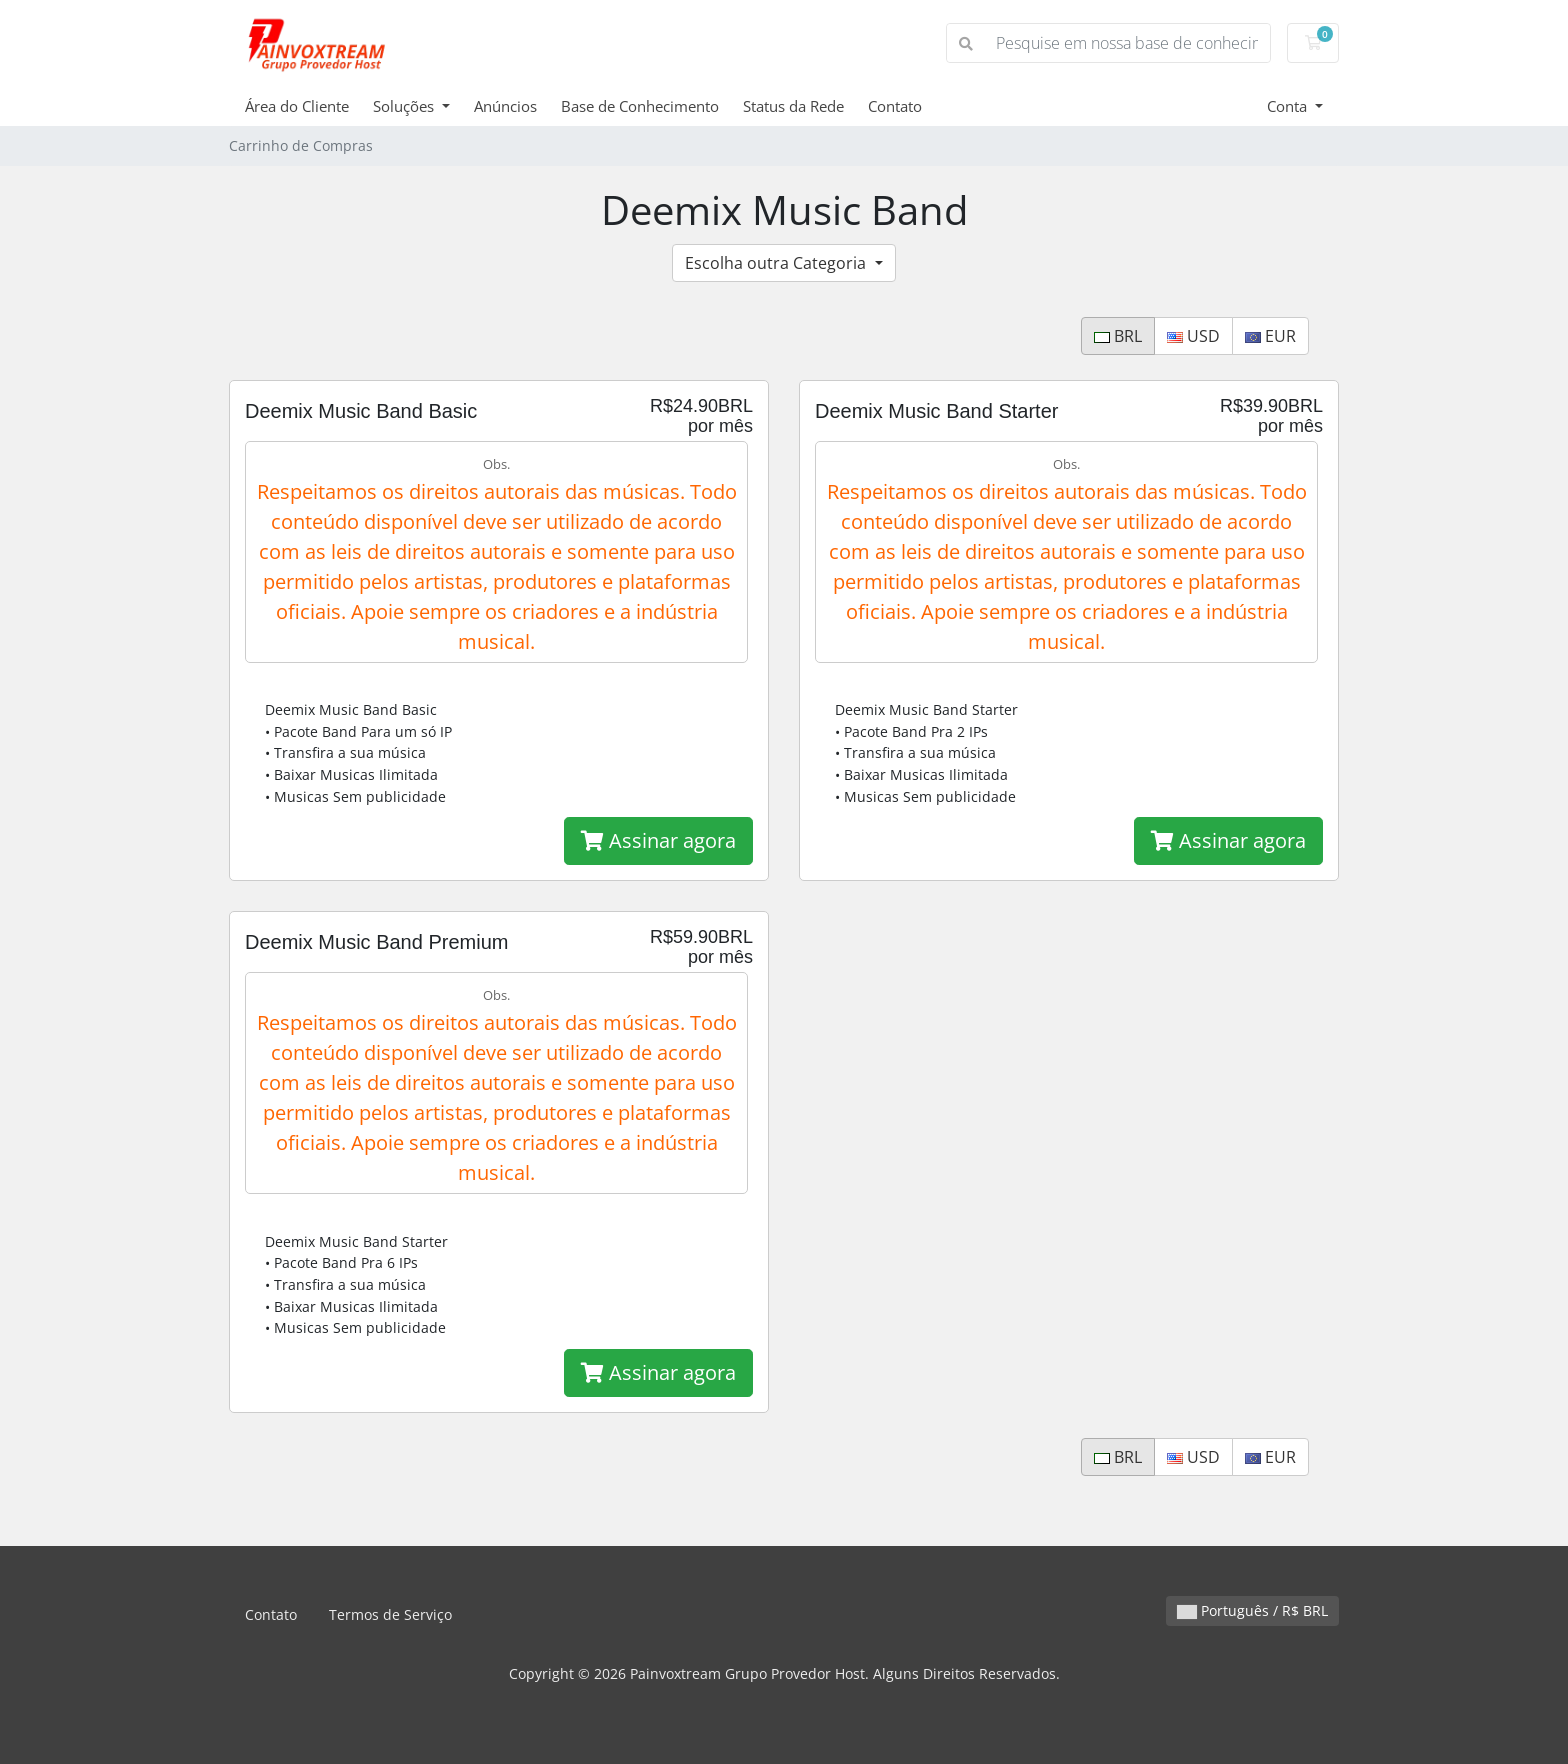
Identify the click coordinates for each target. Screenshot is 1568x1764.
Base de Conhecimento (640, 106)
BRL (1118, 336)
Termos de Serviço (390, 1614)
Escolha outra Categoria (777, 263)
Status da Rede (793, 106)
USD (1193, 336)
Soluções (405, 106)
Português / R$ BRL (1252, 1610)
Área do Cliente (297, 106)
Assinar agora (658, 840)
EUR (1270, 336)
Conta (1289, 106)
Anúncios (505, 106)
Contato (895, 106)
